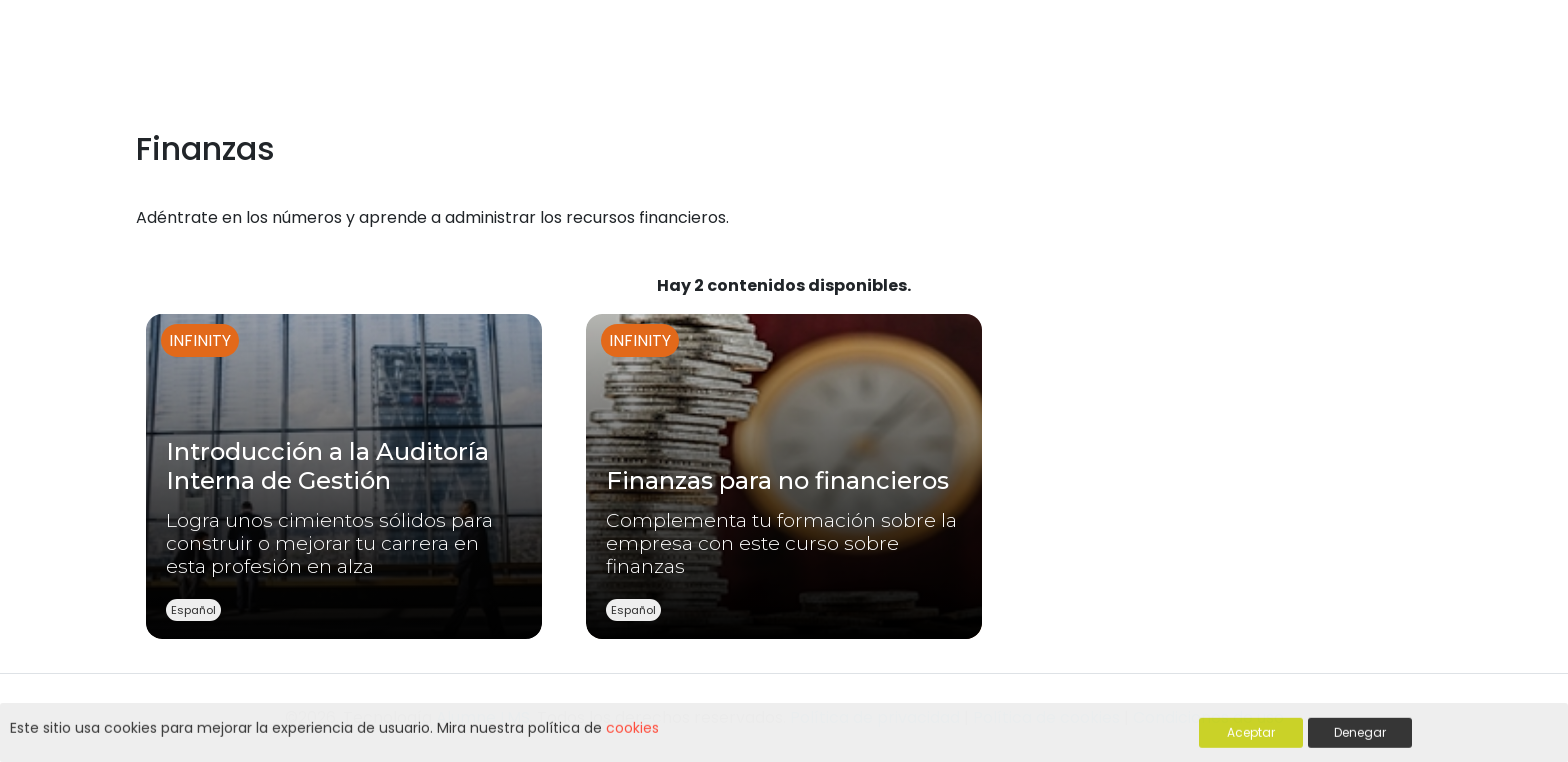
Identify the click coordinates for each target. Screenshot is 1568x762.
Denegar (1360, 733)
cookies (632, 729)
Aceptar (1251, 733)
